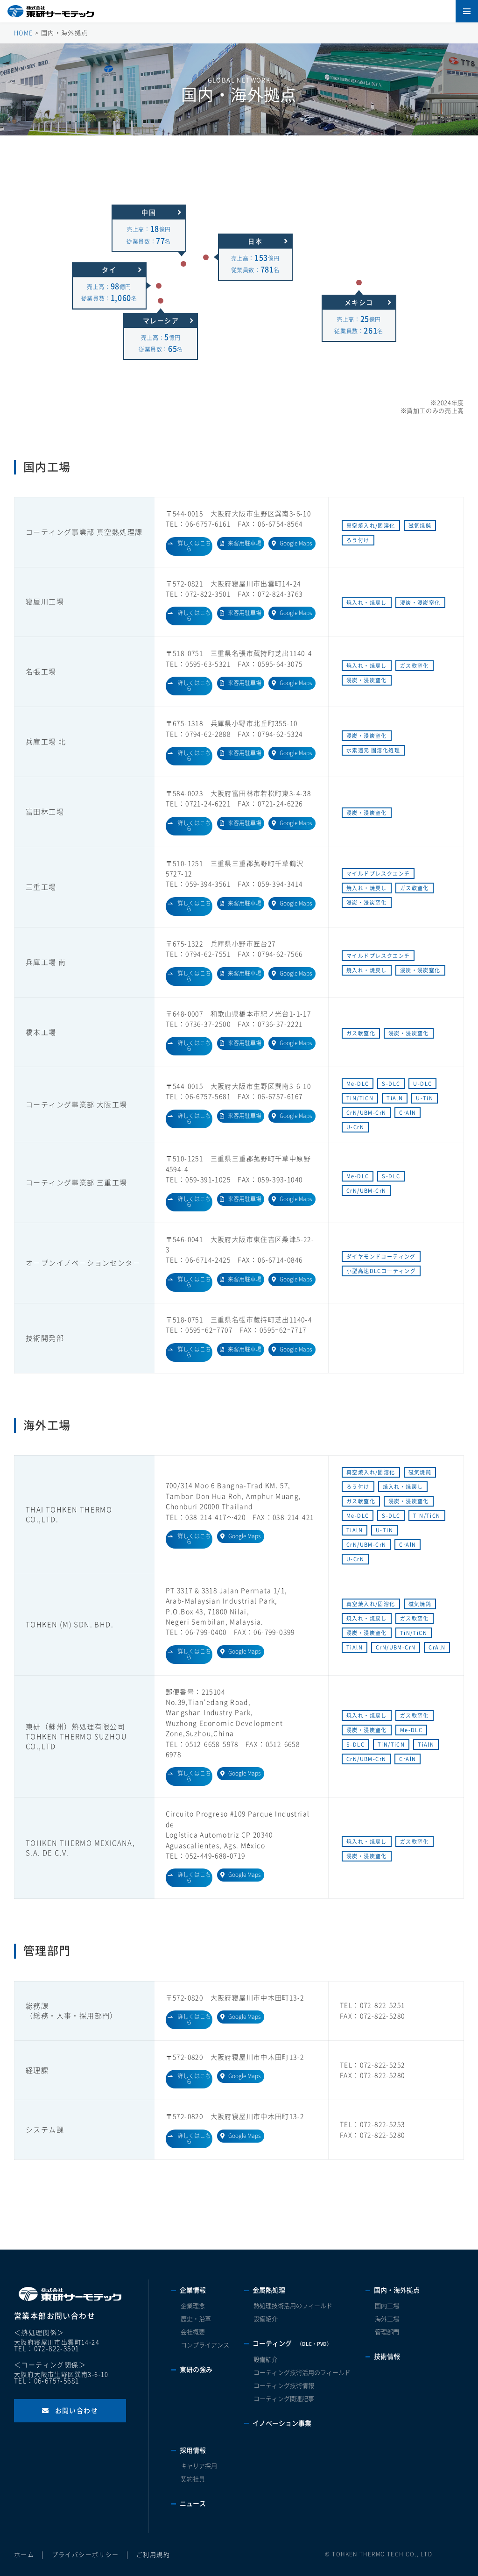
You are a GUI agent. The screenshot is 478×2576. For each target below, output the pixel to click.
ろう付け (358, 540)
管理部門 (387, 2332)
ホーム (24, 2555)
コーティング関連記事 (283, 2399)
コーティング (292, 2343)
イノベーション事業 (282, 2423)
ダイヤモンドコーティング (381, 1256)
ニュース (193, 2503)
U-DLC (422, 1083)
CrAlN (407, 1112)
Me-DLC (357, 1083)
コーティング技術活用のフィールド (302, 2373)
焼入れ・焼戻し (366, 602)
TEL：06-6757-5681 (46, 2381)
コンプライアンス (205, 2345)
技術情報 (387, 2356)
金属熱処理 (269, 2290)
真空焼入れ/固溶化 (370, 525)
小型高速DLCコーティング (381, 1271)
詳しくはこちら (194, 546)
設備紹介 (265, 2319)
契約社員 (193, 2479)
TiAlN (395, 1098)
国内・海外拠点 (397, 2290)
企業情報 (193, 2290)
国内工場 (387, 2306)
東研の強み (196, 2369)
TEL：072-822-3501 (46, 2348)
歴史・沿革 (196, 2319)
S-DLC (391, 1083)
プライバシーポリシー (85, 2555)
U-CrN (355, 1127)
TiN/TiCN (359, 1098)
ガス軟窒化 (414, 665)
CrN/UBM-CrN (366, 1112)
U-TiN (424, 1098)
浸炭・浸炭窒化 (420, 602)
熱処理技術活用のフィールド (292, 2306)
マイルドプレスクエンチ (378, 873)
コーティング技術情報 (283, 2386)
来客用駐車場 (244, 543)
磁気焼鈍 (420, 525)
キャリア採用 (199, 2466)
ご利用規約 (153, 2555)
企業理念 (193, 2306)
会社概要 (193, 2332)
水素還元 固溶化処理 (373, 750)
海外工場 (387, 2319)
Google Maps (296, 543)
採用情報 (193, 2450)
